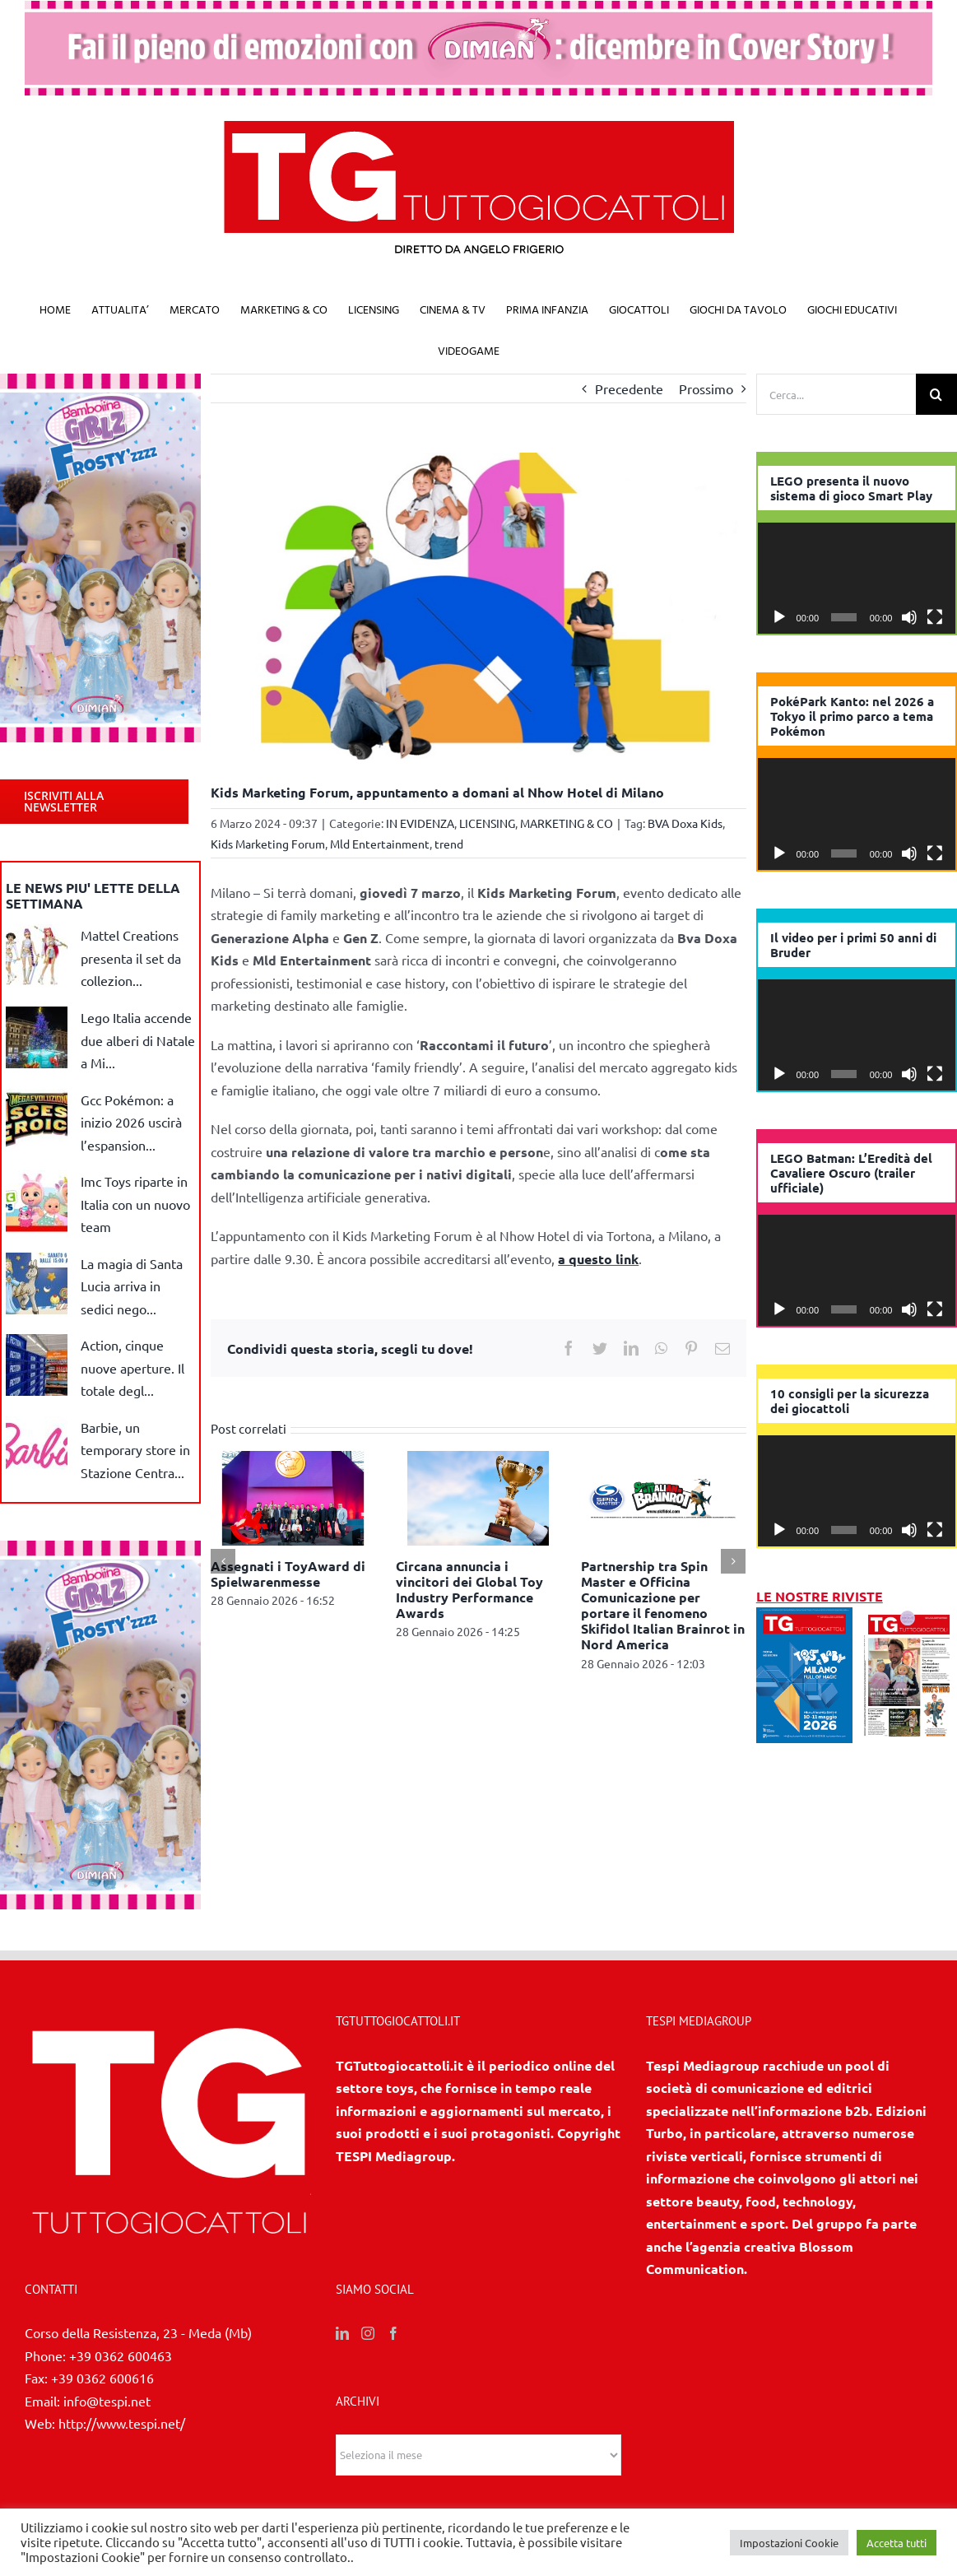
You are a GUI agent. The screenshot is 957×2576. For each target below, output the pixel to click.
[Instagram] (367, 2333)
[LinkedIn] (342, 2333)
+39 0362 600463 (120, 2355)
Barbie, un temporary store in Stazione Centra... (135, 1450)
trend (448, 843)
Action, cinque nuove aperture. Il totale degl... (132, 1367)
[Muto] (909, 617)
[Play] (779, 617)
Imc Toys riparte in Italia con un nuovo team (135, 1204)
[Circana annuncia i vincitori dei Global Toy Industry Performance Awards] (478, 1495)
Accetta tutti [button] (896, 2543)
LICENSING (487, 823)
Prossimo (706, 388)
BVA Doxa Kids (685, 823)
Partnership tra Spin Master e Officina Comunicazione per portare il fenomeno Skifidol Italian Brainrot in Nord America (663, 1605)
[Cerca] (936, 394)
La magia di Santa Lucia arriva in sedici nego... (132, 1286)
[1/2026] (804, 1618)
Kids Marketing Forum (268, 843)
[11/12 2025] (909, 1618)
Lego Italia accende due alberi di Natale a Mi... (138, 1040)
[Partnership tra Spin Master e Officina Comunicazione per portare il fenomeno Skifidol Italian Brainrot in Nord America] (663, 1495)
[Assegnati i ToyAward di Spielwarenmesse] (293, 1495)
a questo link (598, 1258)
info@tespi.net (107, 2400)
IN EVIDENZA (420, 823)
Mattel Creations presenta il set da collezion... (131, 957)
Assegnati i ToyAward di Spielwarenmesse (288, 1573)
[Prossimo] (733, 1561)
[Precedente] (223, 1561)
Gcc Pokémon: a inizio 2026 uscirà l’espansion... (131, 1122)
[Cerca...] (836, 394)
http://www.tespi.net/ (121, 2423)
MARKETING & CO (566, 823)
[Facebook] (393, 2333)
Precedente (629, 388)
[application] (856, 578)
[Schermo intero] (935, 617)
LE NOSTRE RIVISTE (819, 1596)
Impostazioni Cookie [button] (789, 2543)
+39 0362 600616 (102, 2377)
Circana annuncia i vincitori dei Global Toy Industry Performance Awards (469, 1589)
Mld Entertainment (380, 843)
